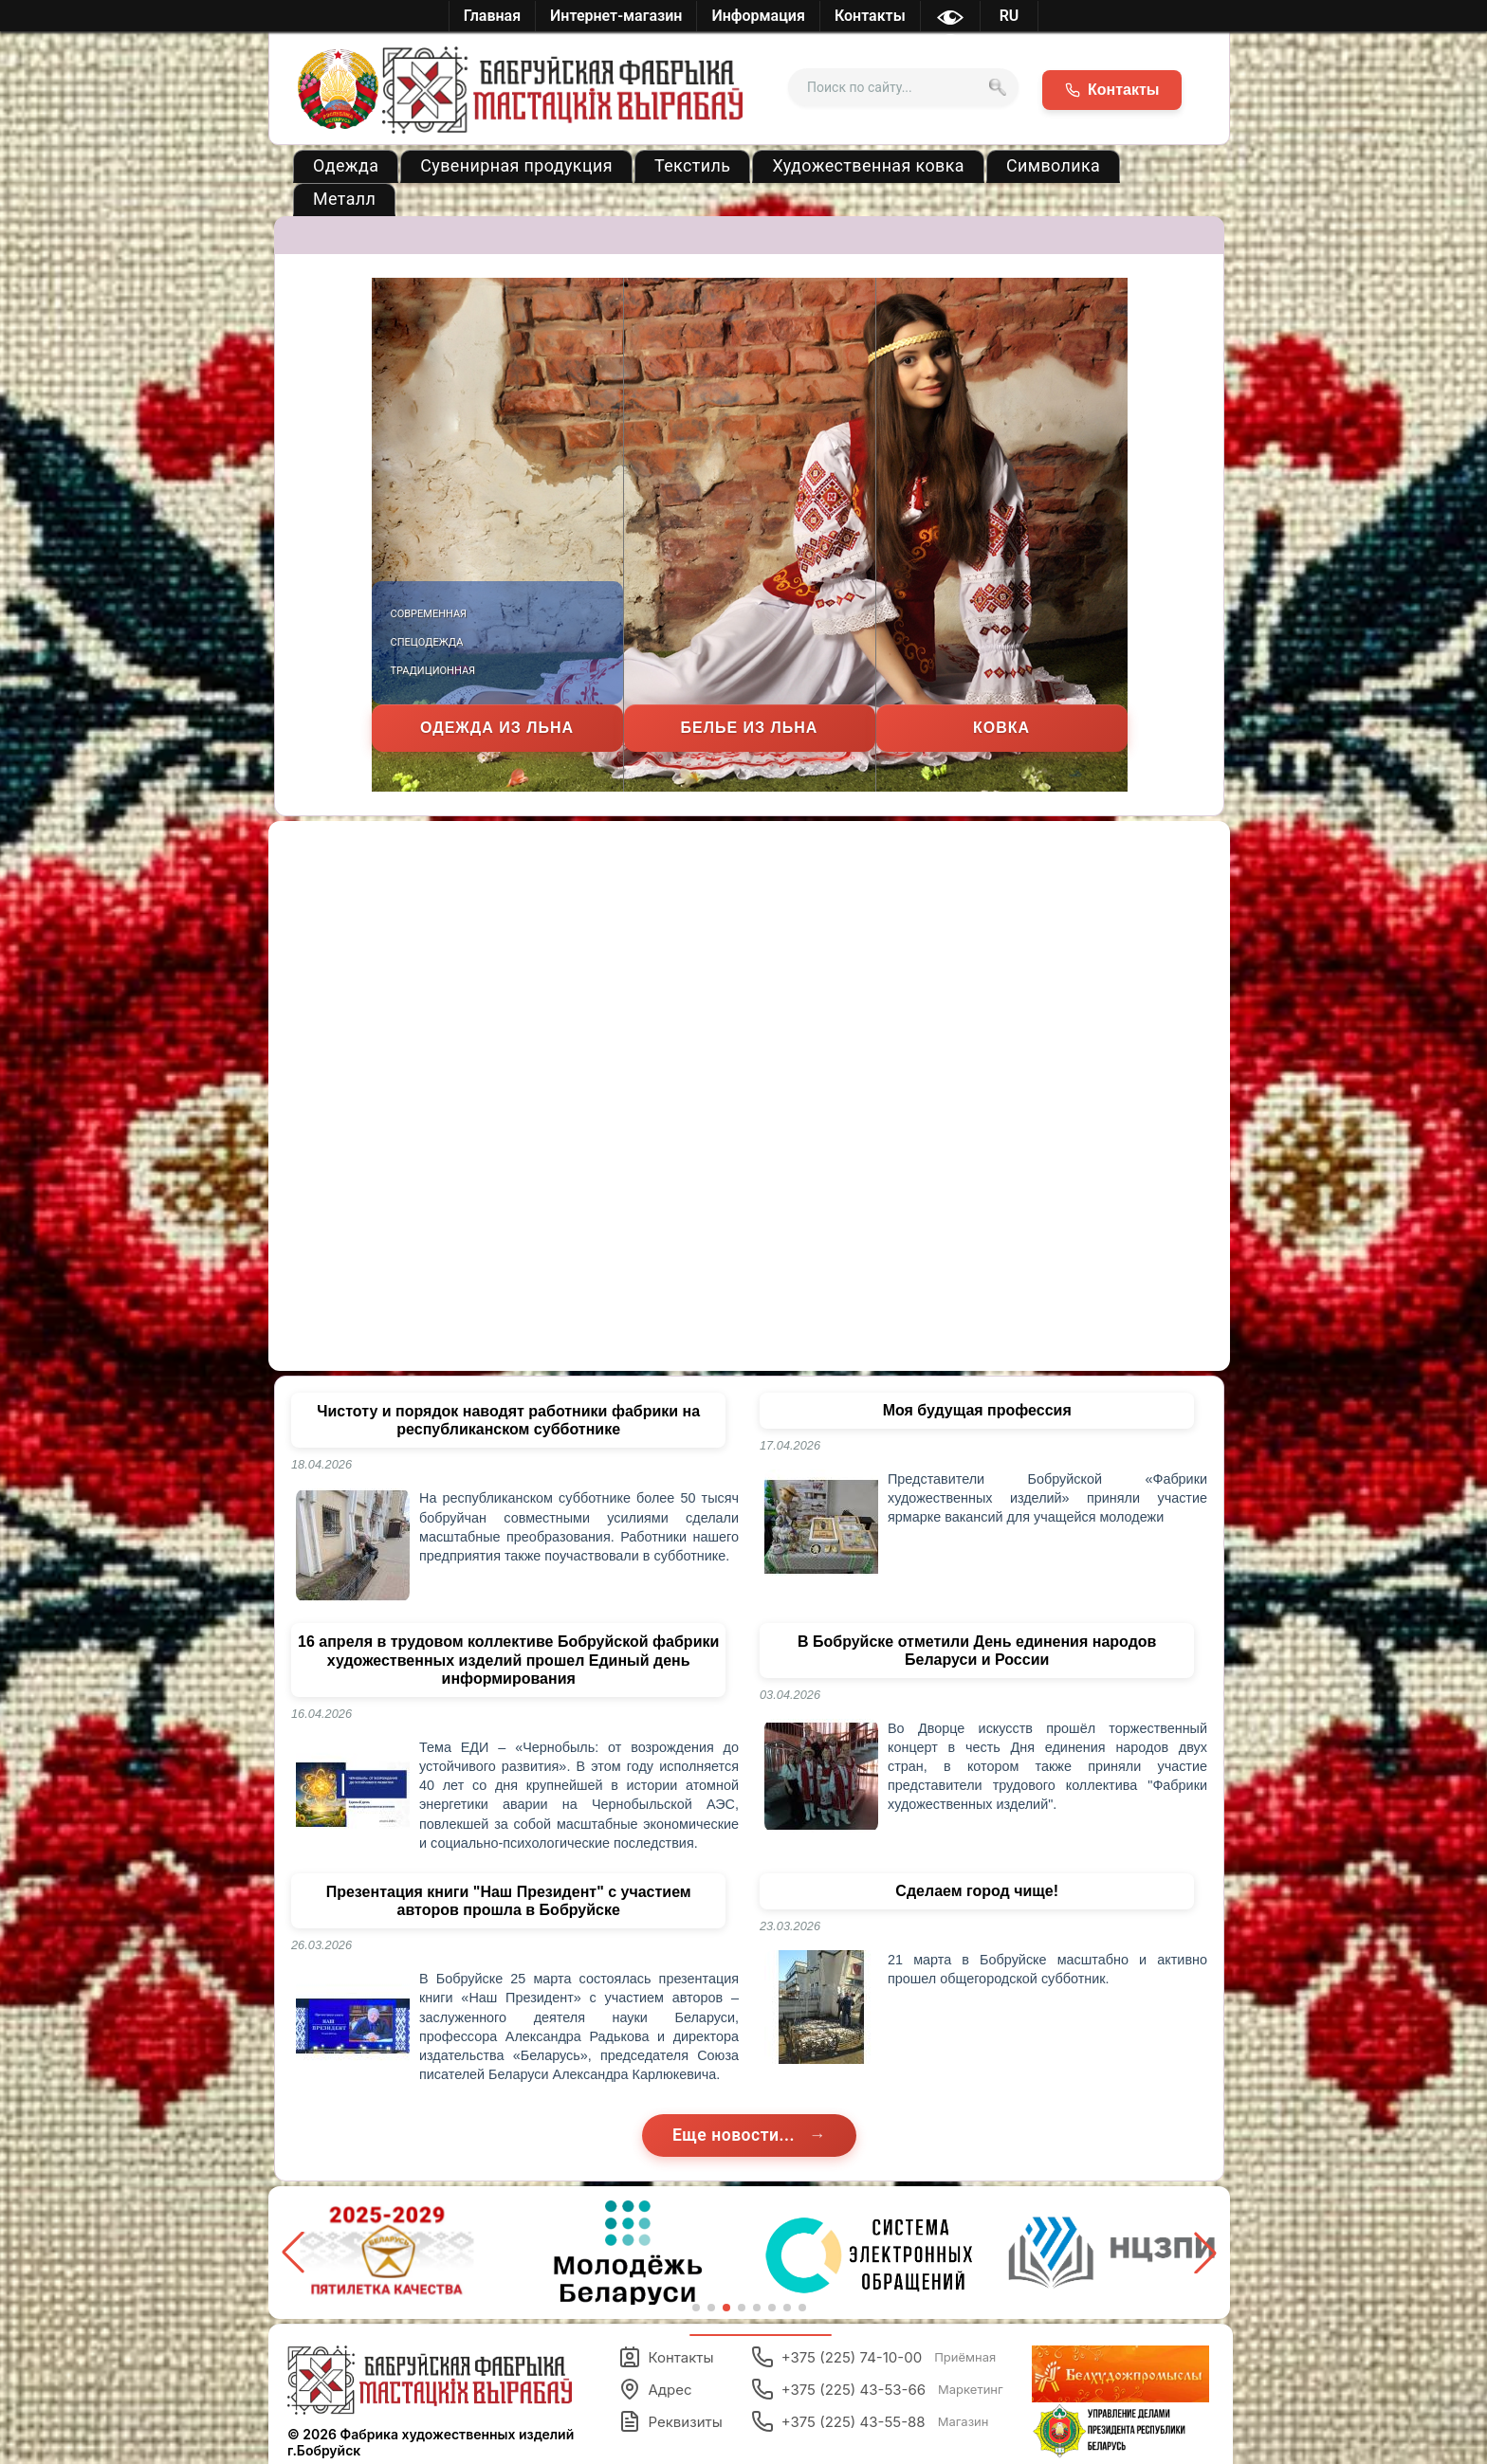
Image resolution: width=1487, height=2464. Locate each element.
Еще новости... (735, 2135)
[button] (1205, 2252)
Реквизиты (670, 2421)
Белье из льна (749, 728)
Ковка (1001, 728)
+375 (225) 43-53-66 (877, 2389)
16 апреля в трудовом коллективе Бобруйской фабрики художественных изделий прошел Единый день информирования (508, 1660)
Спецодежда (427, 642)
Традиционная (433, 671)
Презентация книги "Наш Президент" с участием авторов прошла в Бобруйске (508, 1901)
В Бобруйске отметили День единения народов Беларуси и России (977, 1651)
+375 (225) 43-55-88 (870, 2421)
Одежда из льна (497, 728)
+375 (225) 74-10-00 (874, 2356)
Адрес (655, 2389)
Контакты (666, 2356)
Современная (429, 614)
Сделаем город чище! (976, 1891)
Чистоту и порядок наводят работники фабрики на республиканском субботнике (508, 1420)
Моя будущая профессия (977, 1410)
